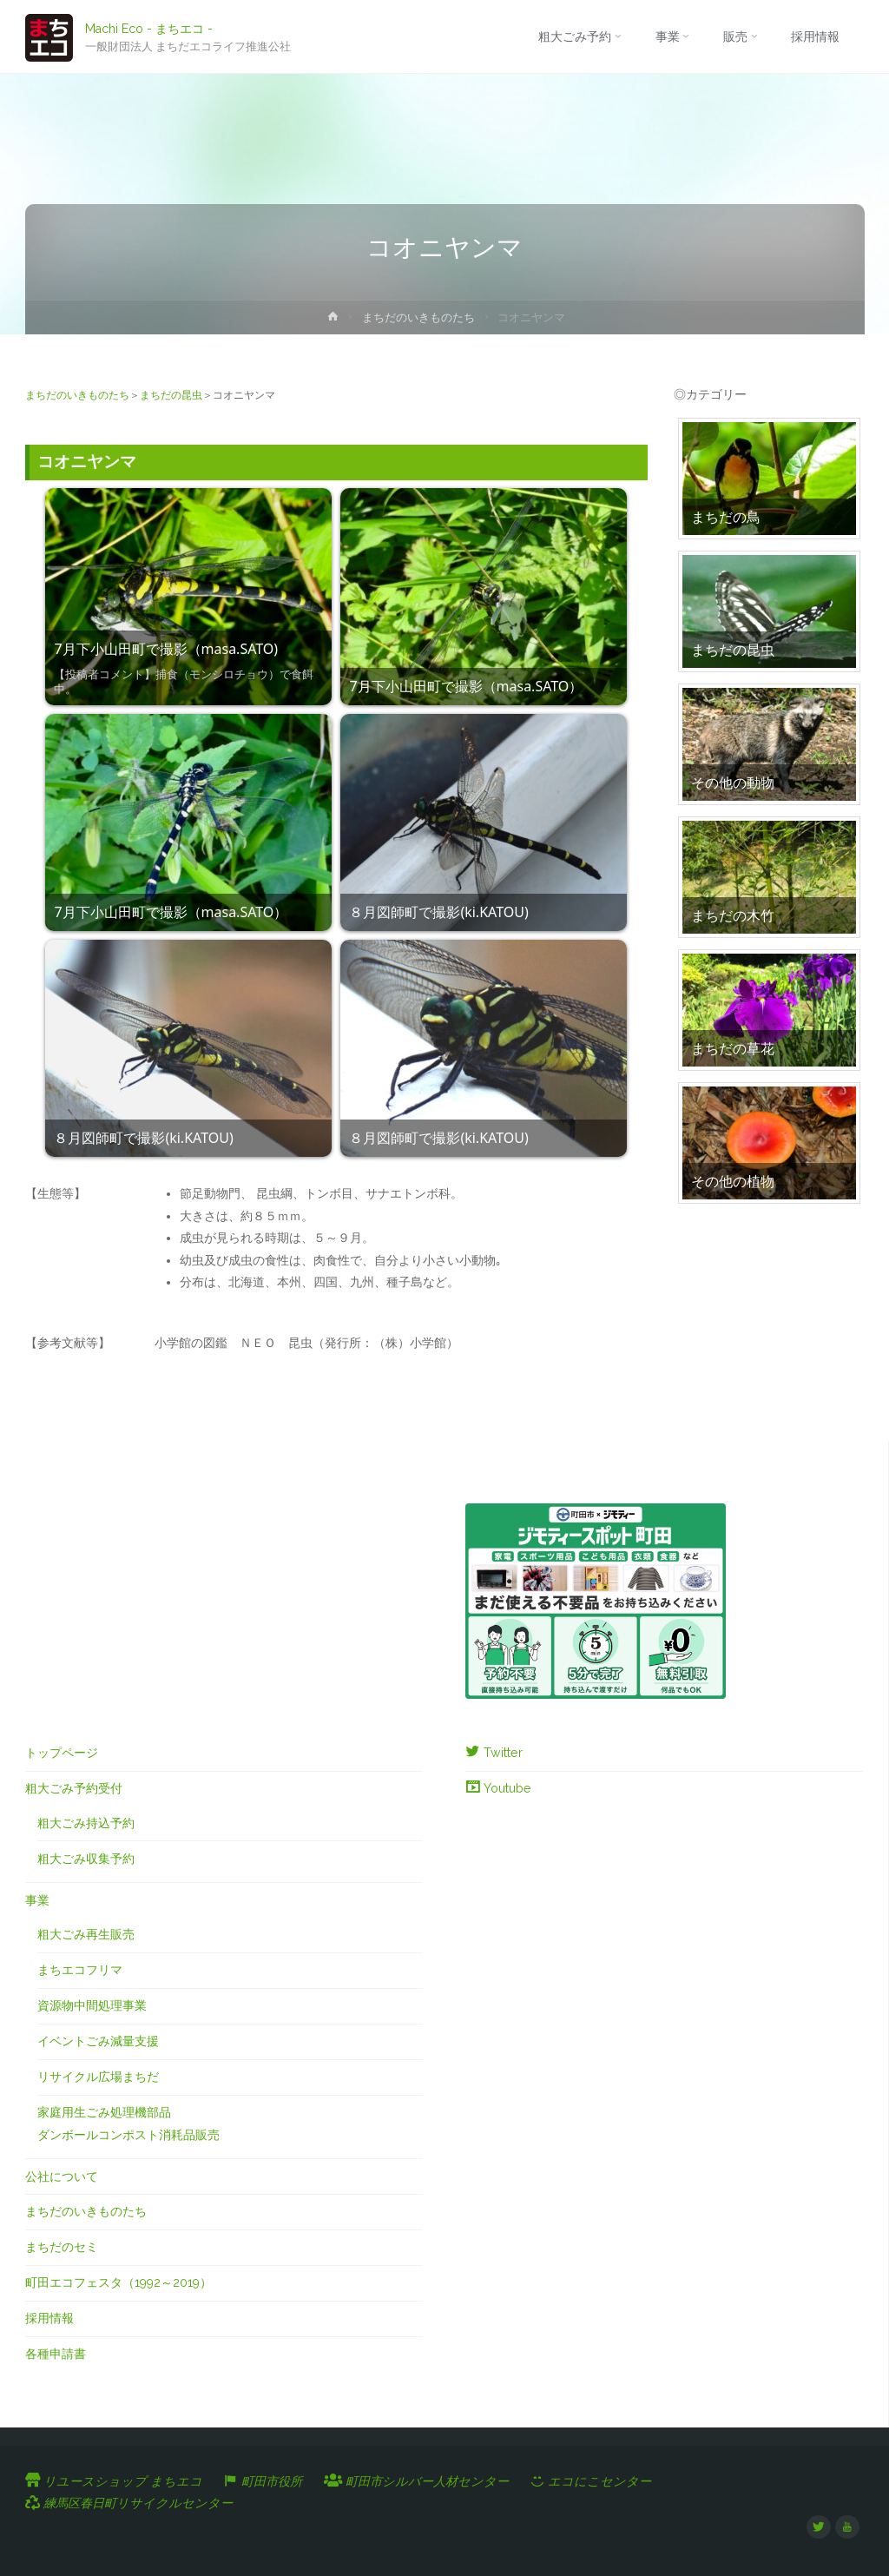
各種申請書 (55, 2354)
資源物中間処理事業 (92, 2005)
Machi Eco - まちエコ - (149, 28)
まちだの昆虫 (171, 395)
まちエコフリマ (79, 1970)
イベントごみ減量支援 (98, 2041)
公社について (61, 2176)
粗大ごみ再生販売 (86, 1934)
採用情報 (49, 2318)
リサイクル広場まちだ (98, 2077)
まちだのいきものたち (418, 317)
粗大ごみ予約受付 (73, 1788)
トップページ (61, 1753)
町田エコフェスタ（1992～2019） (118, 2282)
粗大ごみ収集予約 (86, 1859)
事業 (37, 1900)
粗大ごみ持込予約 (86, 1823)
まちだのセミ (61, 2247)
